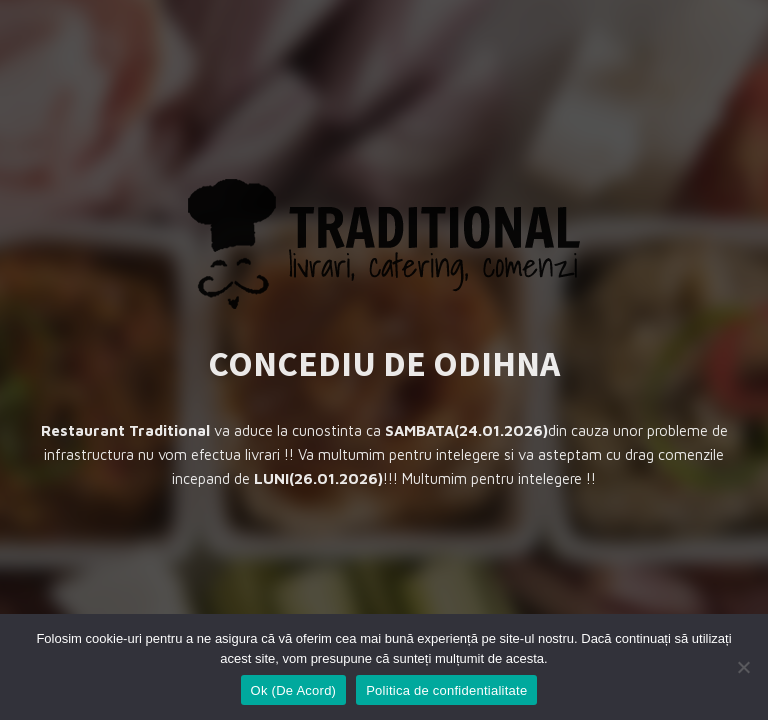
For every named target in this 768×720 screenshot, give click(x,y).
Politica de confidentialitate (446, 690)
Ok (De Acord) (294, 690)
